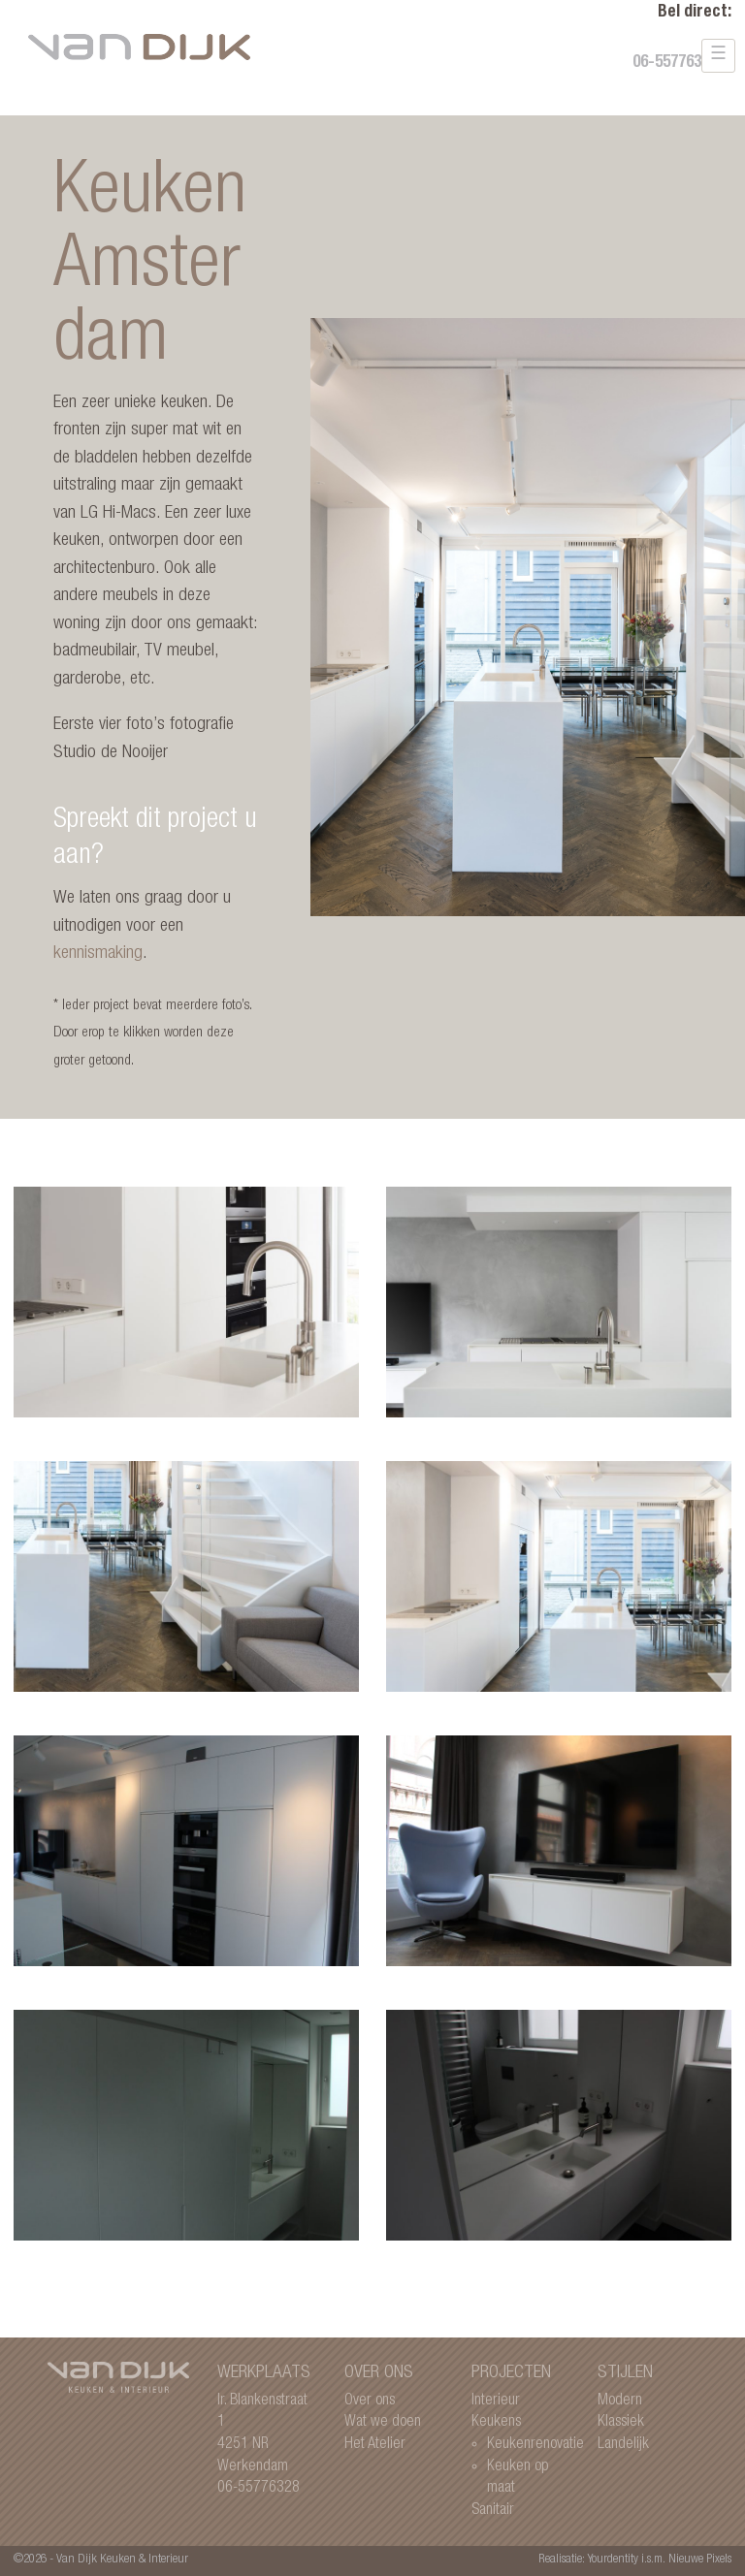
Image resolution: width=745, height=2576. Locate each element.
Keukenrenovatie (535, 2444)
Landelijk (623, 2444)
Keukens (496, 2422)
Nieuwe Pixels (699, 2560)
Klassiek (621, 2422)
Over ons (369, 2401)
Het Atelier (374, 2444)
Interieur (495, 2401)
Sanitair (492, 2510)
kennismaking (98, 953)
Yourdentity (613, 2560)
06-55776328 (674, 63)
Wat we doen (382, 2422)
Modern (620, 2401)
